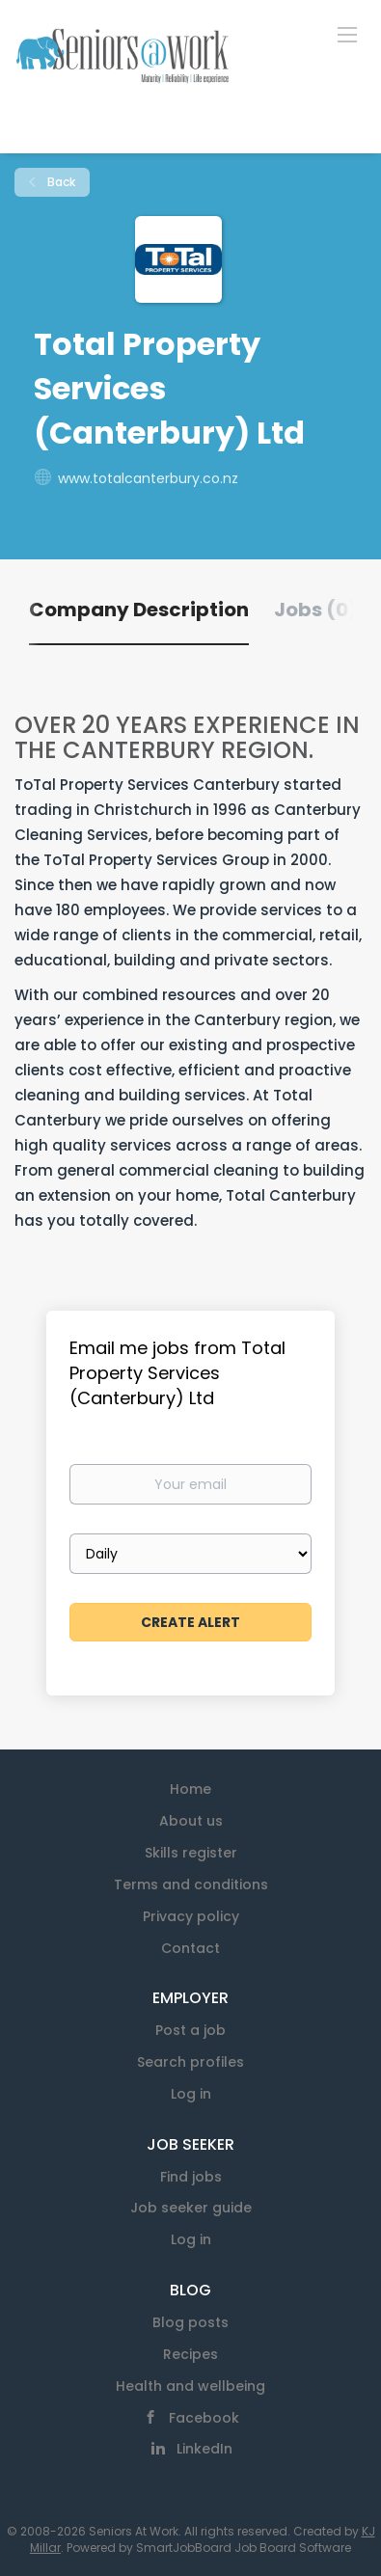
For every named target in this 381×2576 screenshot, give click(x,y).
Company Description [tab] (139, 609)
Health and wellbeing (190, 2386)
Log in (191, 2093)
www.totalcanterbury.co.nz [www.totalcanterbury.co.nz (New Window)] (148, 478)
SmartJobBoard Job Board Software (243, 2547)
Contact (190, 1948)
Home (190, 1789)
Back (59, 182)
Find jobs (191, 2176)
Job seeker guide (191, 2207)
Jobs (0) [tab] (316, 609)
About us (191, 1820)
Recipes (190, 2354)
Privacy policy (191, 1916)
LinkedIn (204, 2448)
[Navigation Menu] (347, 33)
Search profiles (190, 2062)
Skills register (191, 1852)
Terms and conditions (191, 1884)
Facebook (204, 2417)
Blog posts (190, 2322)
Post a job (190, 2030)
